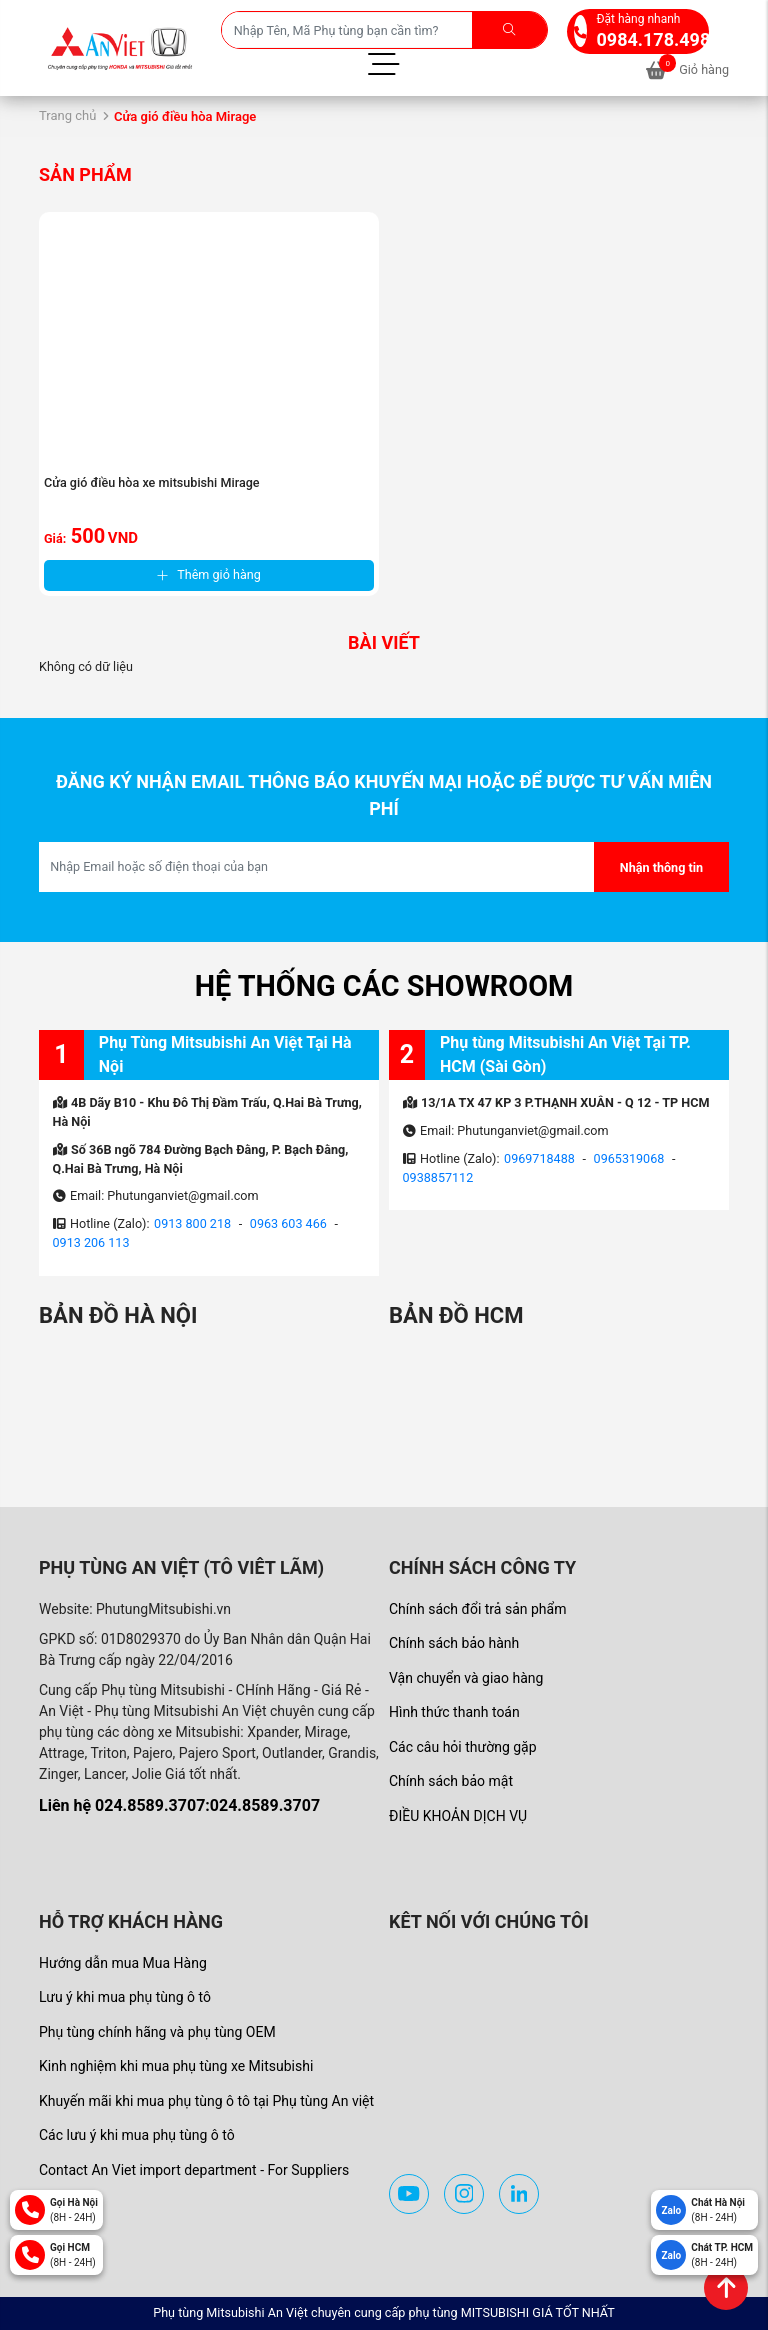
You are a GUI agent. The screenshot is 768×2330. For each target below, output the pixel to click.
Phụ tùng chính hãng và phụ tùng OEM (157, 2032)
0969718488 (539, 1158)
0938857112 (438, 1177)
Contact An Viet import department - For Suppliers (194, 2170)
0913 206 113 (91, 1242)
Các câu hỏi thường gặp (463, 1747)
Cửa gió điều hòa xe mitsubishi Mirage (152, 482)
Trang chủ (67, 115)
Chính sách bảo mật (451, 1781)
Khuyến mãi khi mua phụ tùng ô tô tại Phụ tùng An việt (206, 2101)
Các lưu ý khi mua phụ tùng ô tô (137, 2135)
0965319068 (629, 1158)
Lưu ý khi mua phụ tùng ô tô (125, 1997)
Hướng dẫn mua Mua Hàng (123, 1963)
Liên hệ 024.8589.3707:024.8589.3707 (179, 1805)
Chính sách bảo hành (454, 1643)
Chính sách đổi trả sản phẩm (477, 1609)
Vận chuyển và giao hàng (466, 1678)
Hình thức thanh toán (454, 1712)
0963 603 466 (288, 1223)
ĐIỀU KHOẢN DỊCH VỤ (458, 1816)
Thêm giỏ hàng (209, 574)
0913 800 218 (192, 1223)
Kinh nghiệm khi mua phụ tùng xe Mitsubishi (176, 2066)
